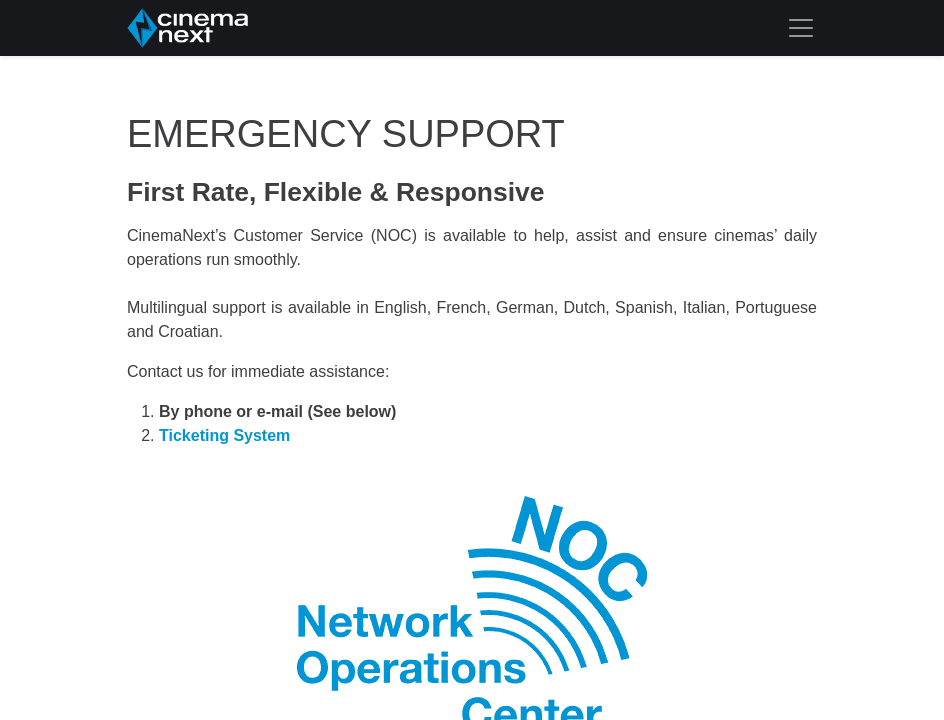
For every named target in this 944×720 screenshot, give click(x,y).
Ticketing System (224, 435)
